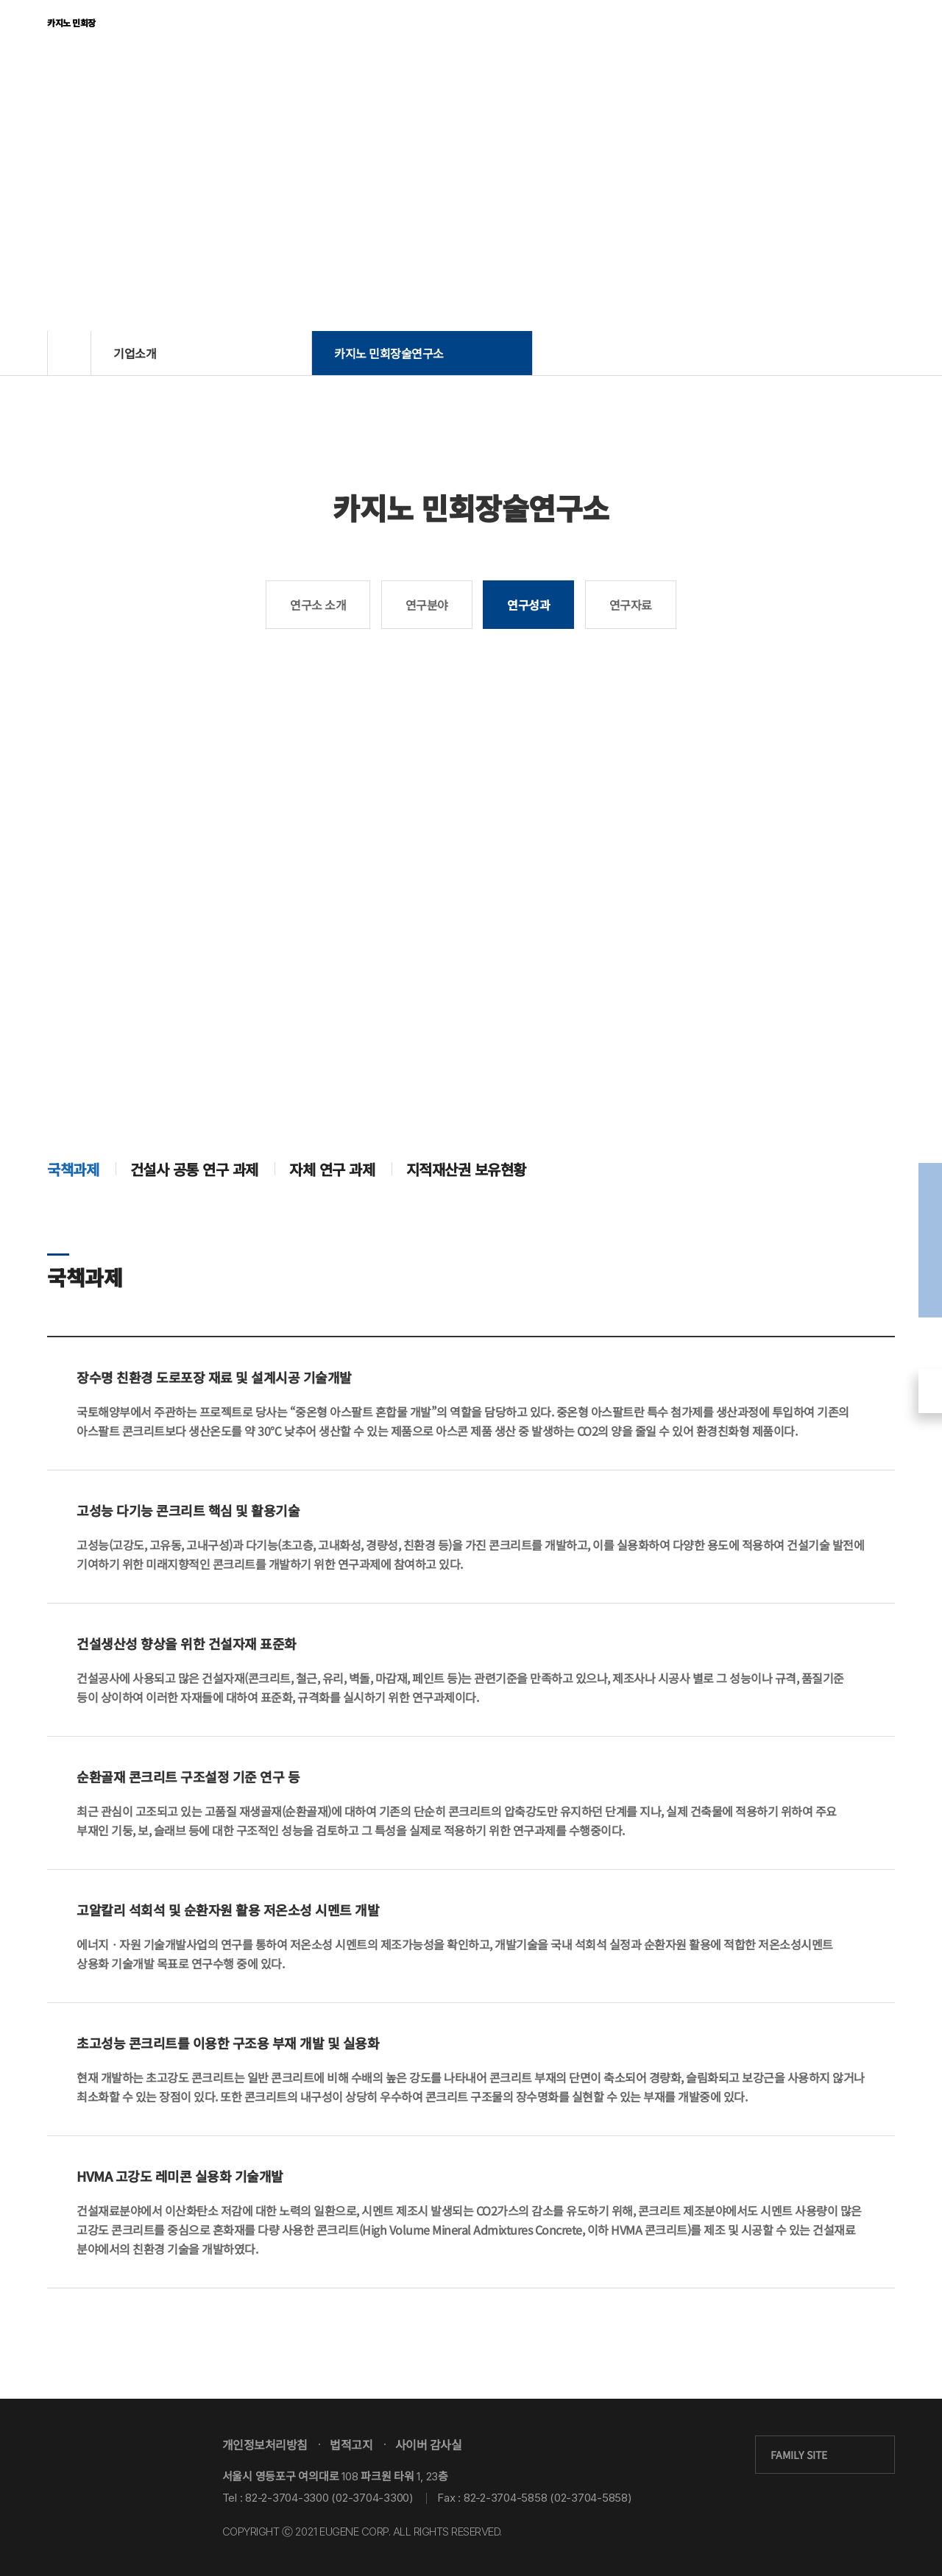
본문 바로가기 (0, 0)
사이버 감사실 (428, 2444)
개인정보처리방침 (265, 2444)
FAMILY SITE (799, 2454)
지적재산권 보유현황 (466, 1222)
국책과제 (73, 1222)
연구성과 (528, 604)
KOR (836, 32)
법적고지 (351, 2444)
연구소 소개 (318, 604)
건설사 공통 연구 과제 (194, 1222)
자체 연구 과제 (332, 1222)
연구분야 (427, 604)
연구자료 (630, 604)
